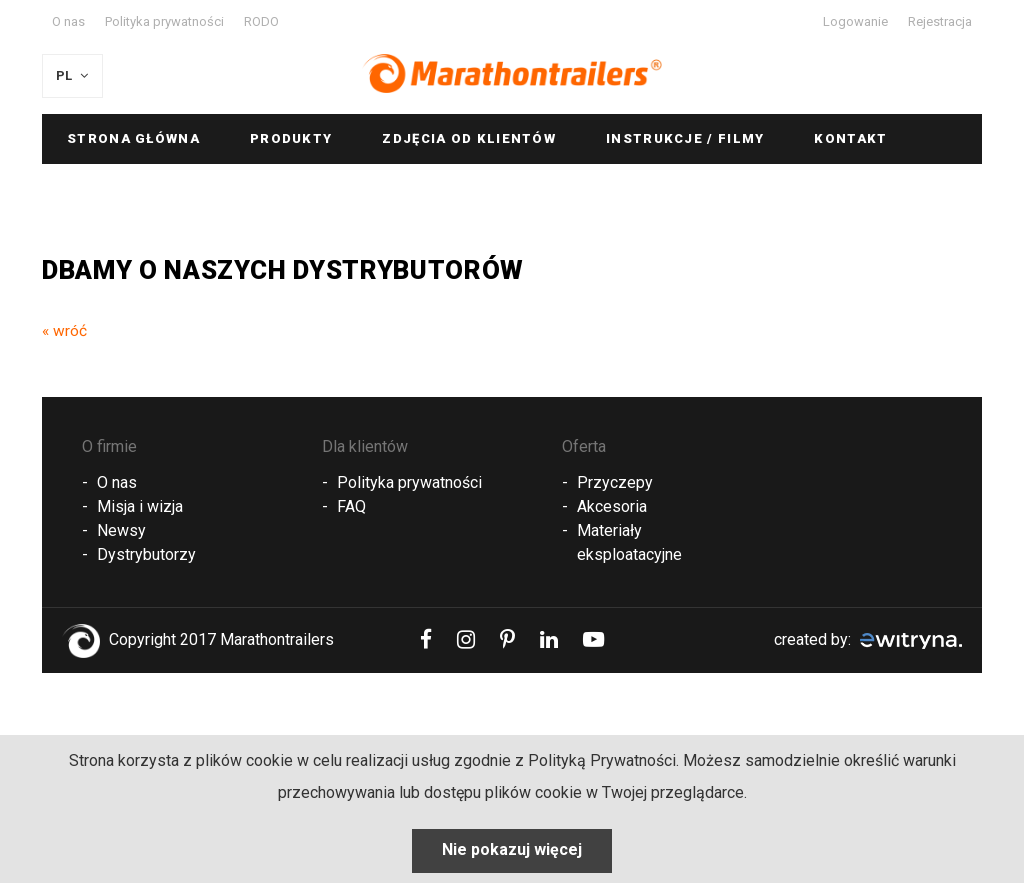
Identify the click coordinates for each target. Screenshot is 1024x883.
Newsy (121, 530)
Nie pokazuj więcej (512, 849)
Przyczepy (615, 482)
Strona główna (133, 138)
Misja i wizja (140, 506)
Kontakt (850, 138)
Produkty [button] (291, 138)
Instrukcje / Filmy (685, 138)
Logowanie (855, 21)
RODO (261, 21)
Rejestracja (940, 21)
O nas (68, 21)
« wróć (65, 330)
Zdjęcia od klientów (469, 138)
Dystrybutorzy (146, 554)
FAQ (351, 506)
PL (74, 75)
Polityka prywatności (164, 21)
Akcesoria (612, 506)
